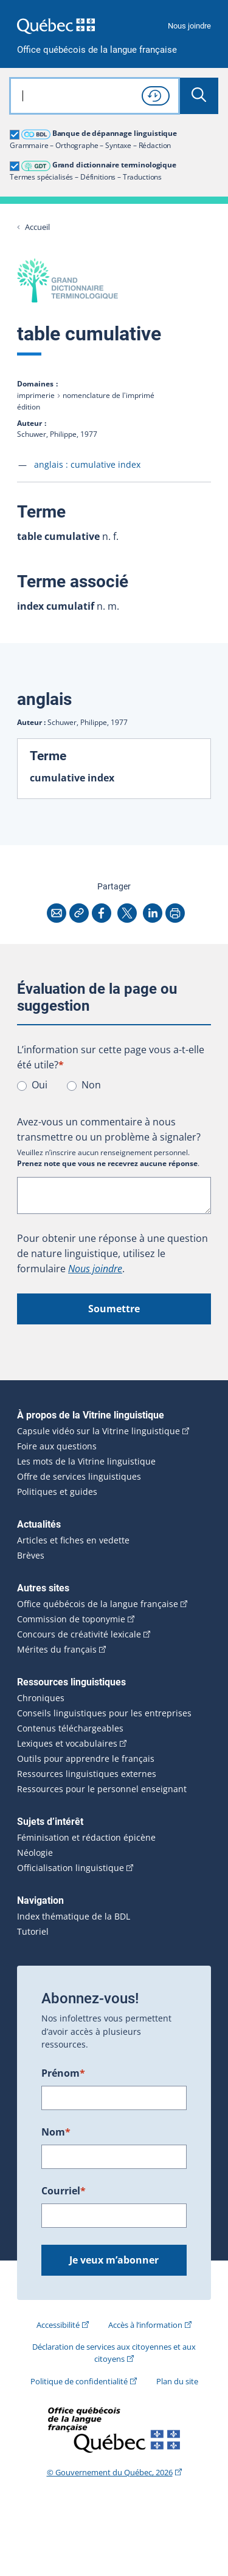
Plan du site (177, 2381)
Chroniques (40, 1698)
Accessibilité (58, 2324)
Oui (39, 1084)
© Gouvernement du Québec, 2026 (110, 2472)
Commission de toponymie (71, 1619)
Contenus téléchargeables (70, 1728)
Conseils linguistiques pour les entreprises (104, 1713)
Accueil (37, 227)
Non (91, 1084)
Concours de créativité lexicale (79, 1634)
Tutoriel (33, 1932)
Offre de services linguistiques (79, 1477)
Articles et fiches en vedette (73, 1540)
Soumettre (114, 1308)
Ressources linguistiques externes (86, 1774)
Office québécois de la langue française (97, 50)
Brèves (30, 1555)
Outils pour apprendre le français (85, 1759)
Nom (56, 2132)
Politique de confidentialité (79, 2381)
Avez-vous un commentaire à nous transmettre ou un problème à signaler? (109, 1129)
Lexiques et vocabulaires (67, 1743)
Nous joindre (189, 25)
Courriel (63, 2190)
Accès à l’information (145, 2324)
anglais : (87, 464)
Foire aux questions (57, 1446)
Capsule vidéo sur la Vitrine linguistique (98, 1431)
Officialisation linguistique (70, 1868)
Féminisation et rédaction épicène (86, 1838)
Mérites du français (57, 1649)
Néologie (35, 1853)
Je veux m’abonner (114, 2260)
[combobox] (94, 96)
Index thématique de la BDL (73, 1916)
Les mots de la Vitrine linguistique (86, 1461)
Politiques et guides (57, 1492)
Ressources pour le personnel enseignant (102, 1789)
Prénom (63, 2073)
